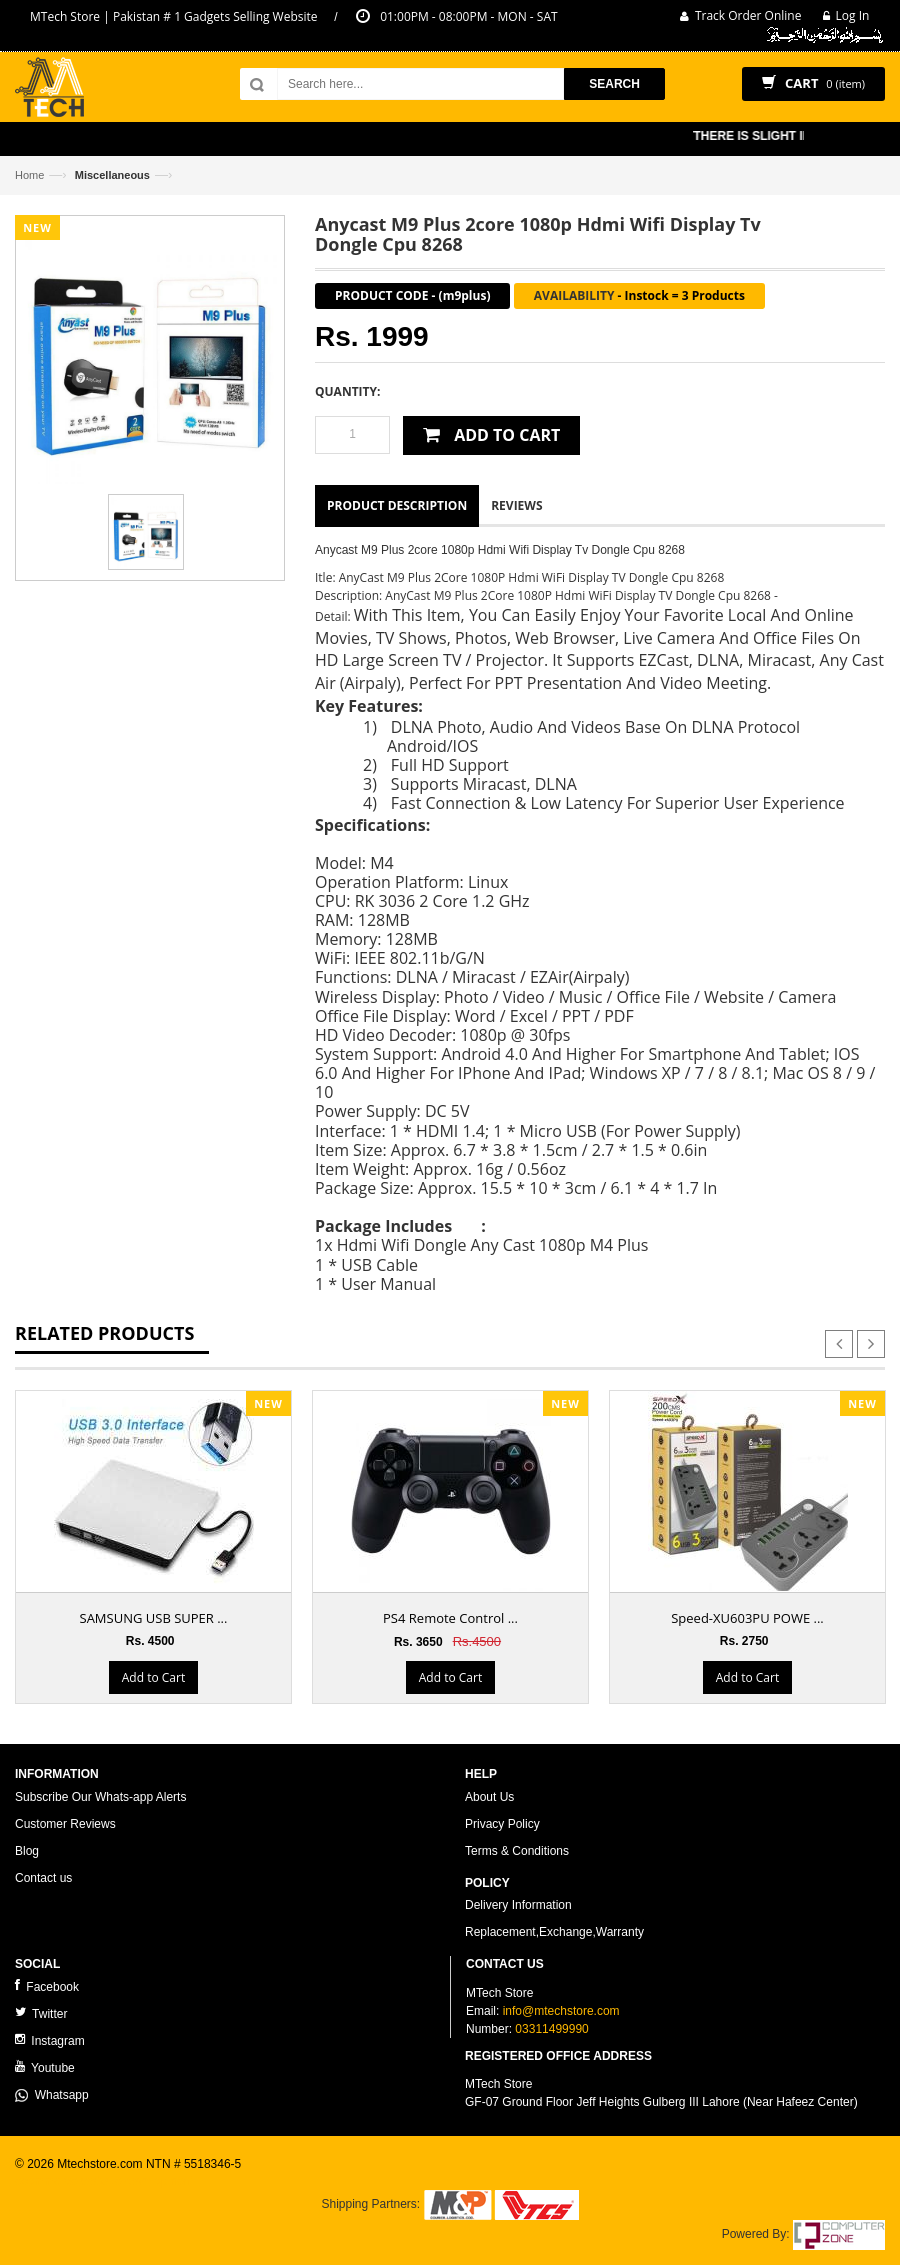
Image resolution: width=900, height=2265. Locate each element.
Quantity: (347, 391)
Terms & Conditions (517, 1851)
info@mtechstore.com (561, 2011)
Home (29, 175)
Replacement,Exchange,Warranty (554, 1932)
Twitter (41, 2013)
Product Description (397, 505)
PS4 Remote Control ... (450, 1618)
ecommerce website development (104, 2181)
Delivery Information (518, 1905)
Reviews (516, 505)
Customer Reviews (65, 1824)
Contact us (43, 1878)
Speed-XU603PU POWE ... (747, 1618)
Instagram (50, 2040)
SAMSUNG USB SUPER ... (154, 1618)
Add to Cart (153, 1677)
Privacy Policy (502, 1824)
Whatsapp (52, 2095)
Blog (27, 1851)
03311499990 (551, 2029)
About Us (489, 1797)
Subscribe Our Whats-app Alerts (100, 1797)
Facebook (47, 1986)
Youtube (45, 2067)
